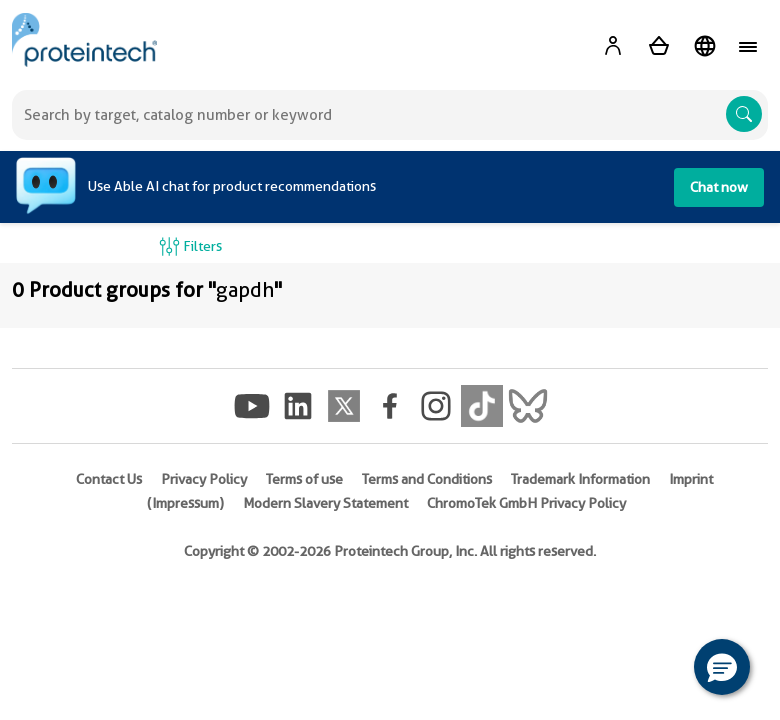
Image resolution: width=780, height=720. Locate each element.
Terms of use (304, 479)
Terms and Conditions (427, 479)
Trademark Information (580, 479)
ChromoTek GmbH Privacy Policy (526, 503)
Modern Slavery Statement (325, 503)
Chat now (719, 187)
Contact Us (109, 479)
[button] (722, 667)
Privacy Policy (204, 479)
